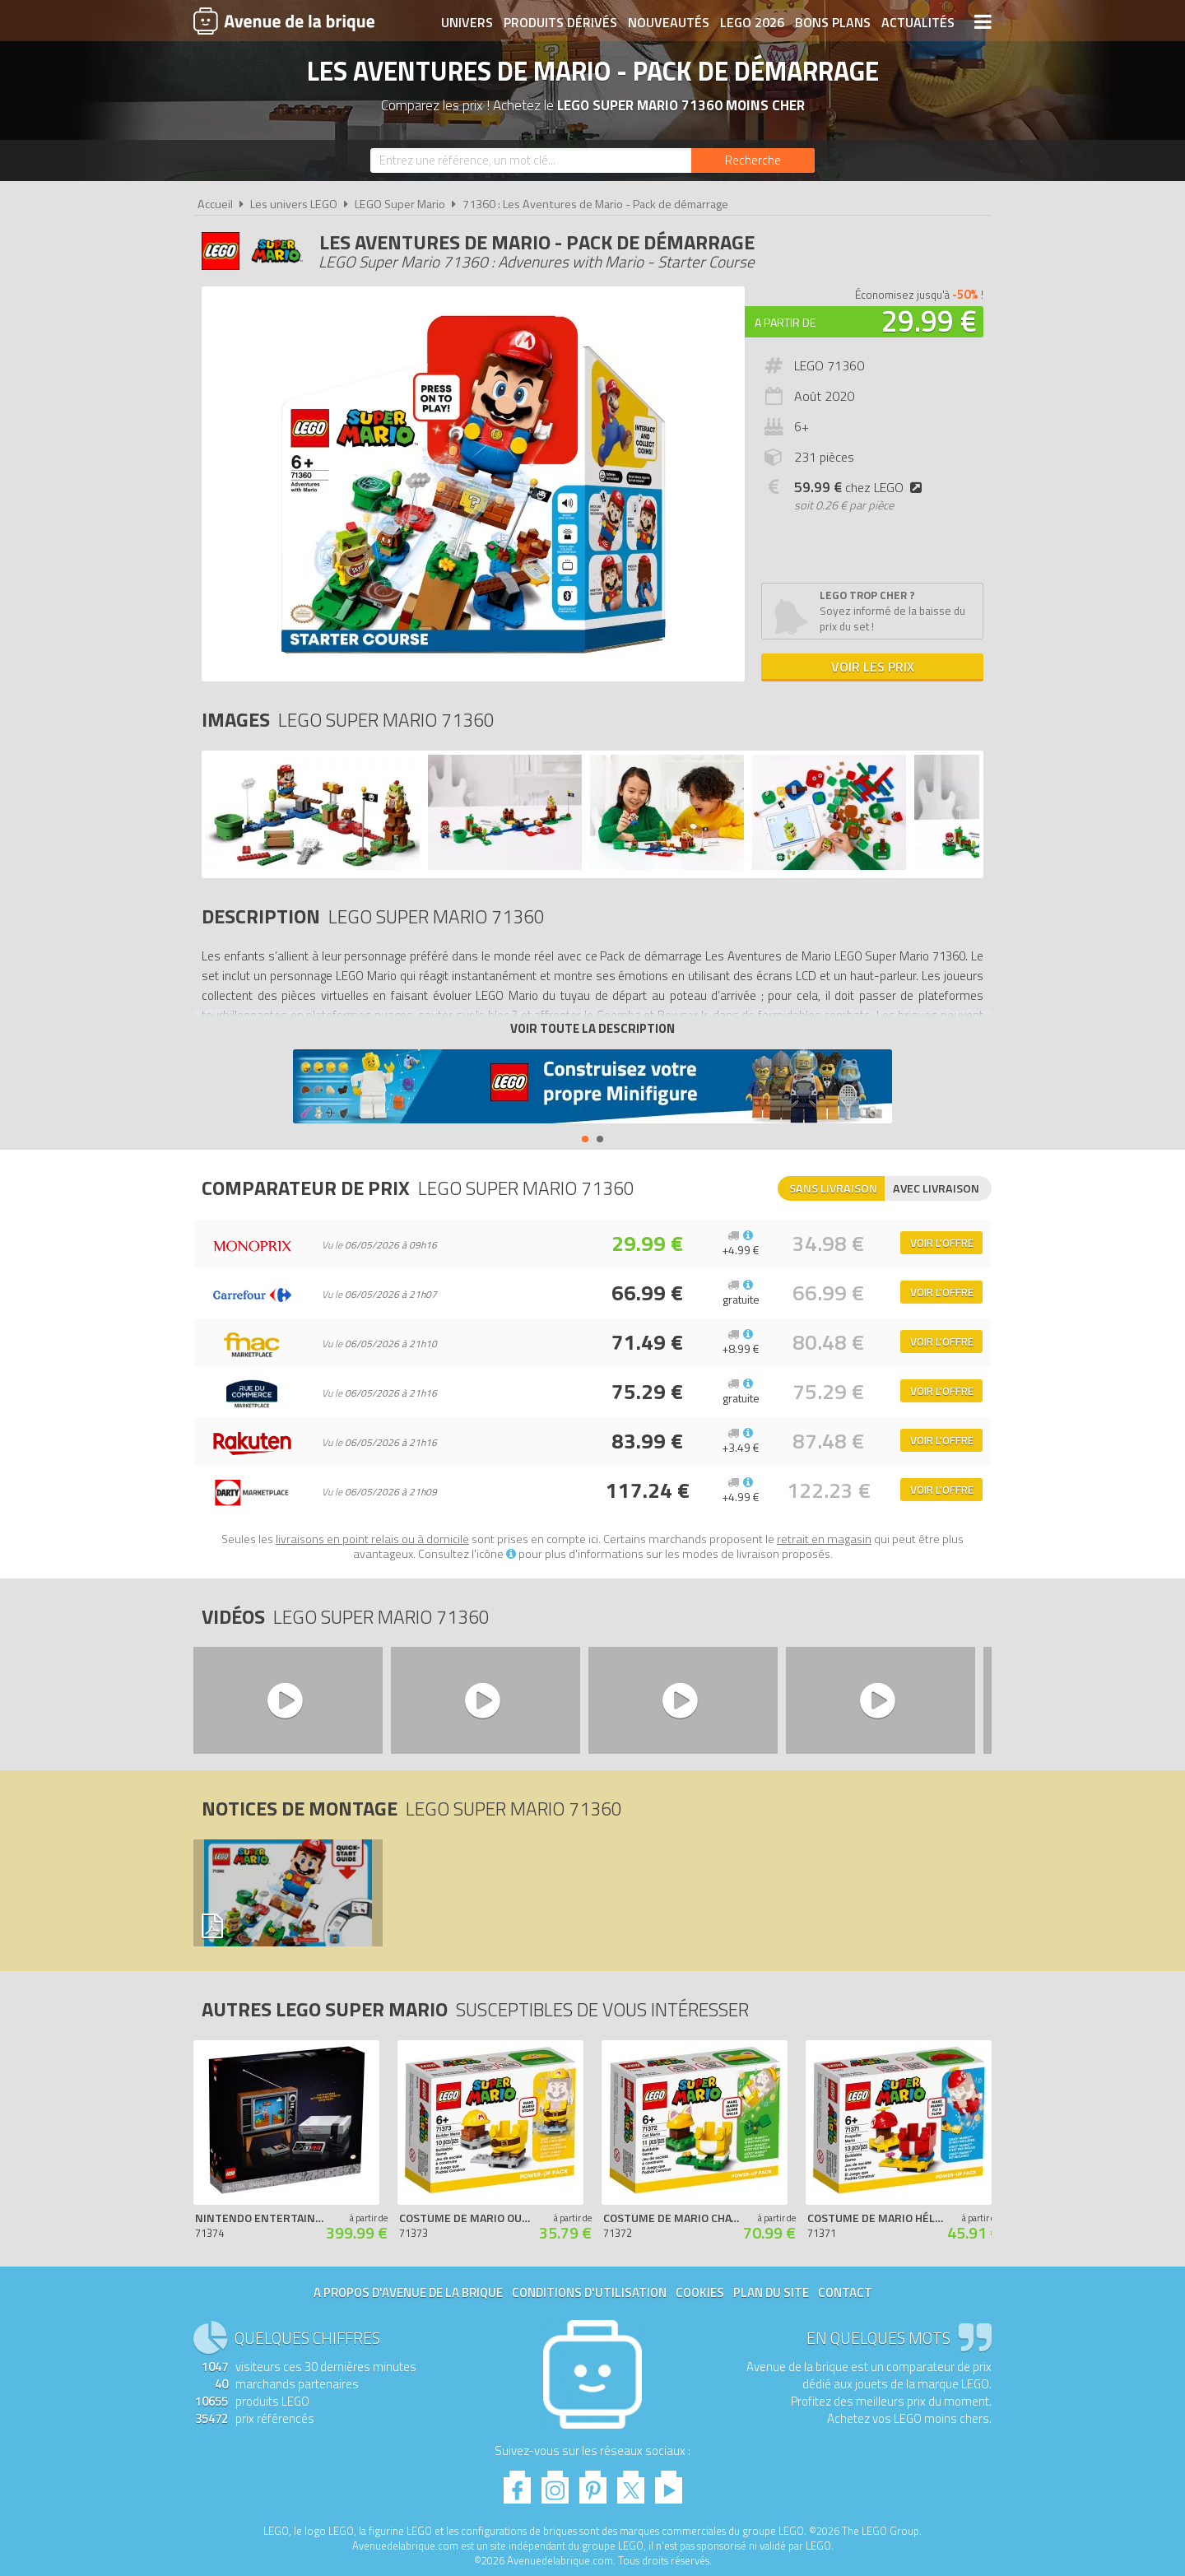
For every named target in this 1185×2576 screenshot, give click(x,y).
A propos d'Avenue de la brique (408, 2292)
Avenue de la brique (283, 20)
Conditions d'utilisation (589, 2292)
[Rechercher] (753, 160)
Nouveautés (668, 22)
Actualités (918, 22)
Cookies (700, 2292)
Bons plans (833, 22)
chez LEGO (861, 487)
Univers (467, 22)
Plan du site (771, 2292)
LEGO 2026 (752, 22)
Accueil (215, 204)
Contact (845, 2292)
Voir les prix (872, 667)
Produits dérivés (560, 22)
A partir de (785, 322)
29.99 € (929, 320)
